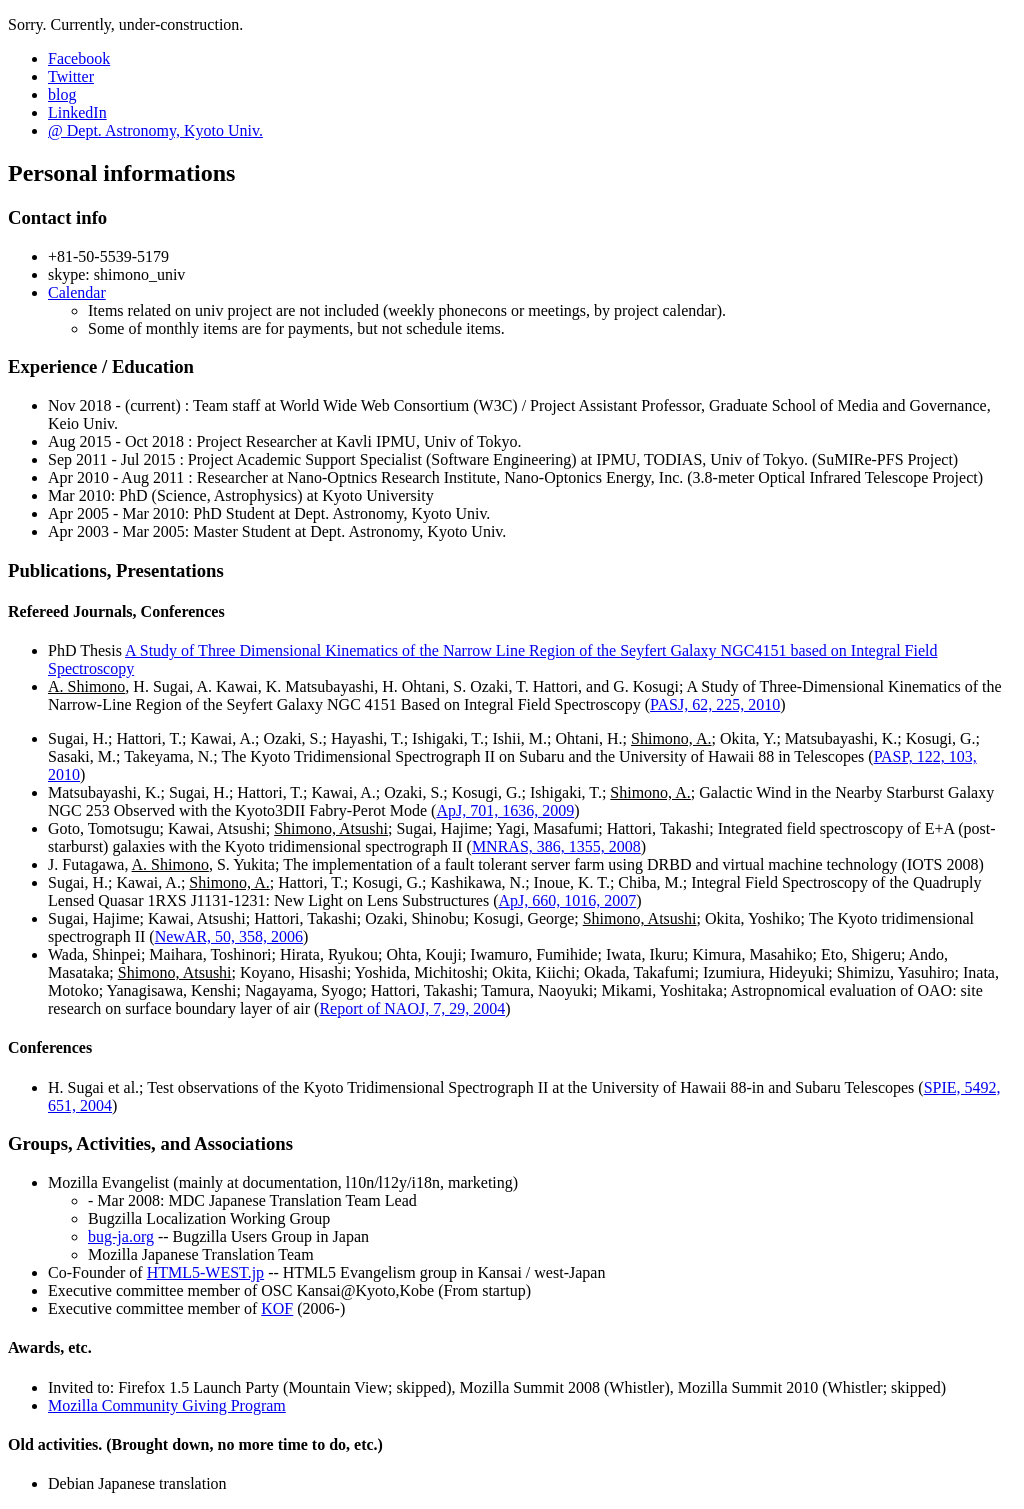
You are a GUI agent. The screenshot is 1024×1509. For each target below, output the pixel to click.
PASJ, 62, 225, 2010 (715, 704)
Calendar (77, 292)
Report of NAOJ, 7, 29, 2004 (412, 1008)
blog (62, 94)
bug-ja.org (121, 1236)
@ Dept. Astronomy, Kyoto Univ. (155, 130)
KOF (277, 1308)
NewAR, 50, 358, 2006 (229, 936)
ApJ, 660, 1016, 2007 (567, 900)
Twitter (71, 76)
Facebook (79, 58)
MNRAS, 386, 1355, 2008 (556, 846)
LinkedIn (77, 112)
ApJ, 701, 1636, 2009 (505, 810)
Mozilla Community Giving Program (167, 1405)
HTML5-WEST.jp (205, 1272)
